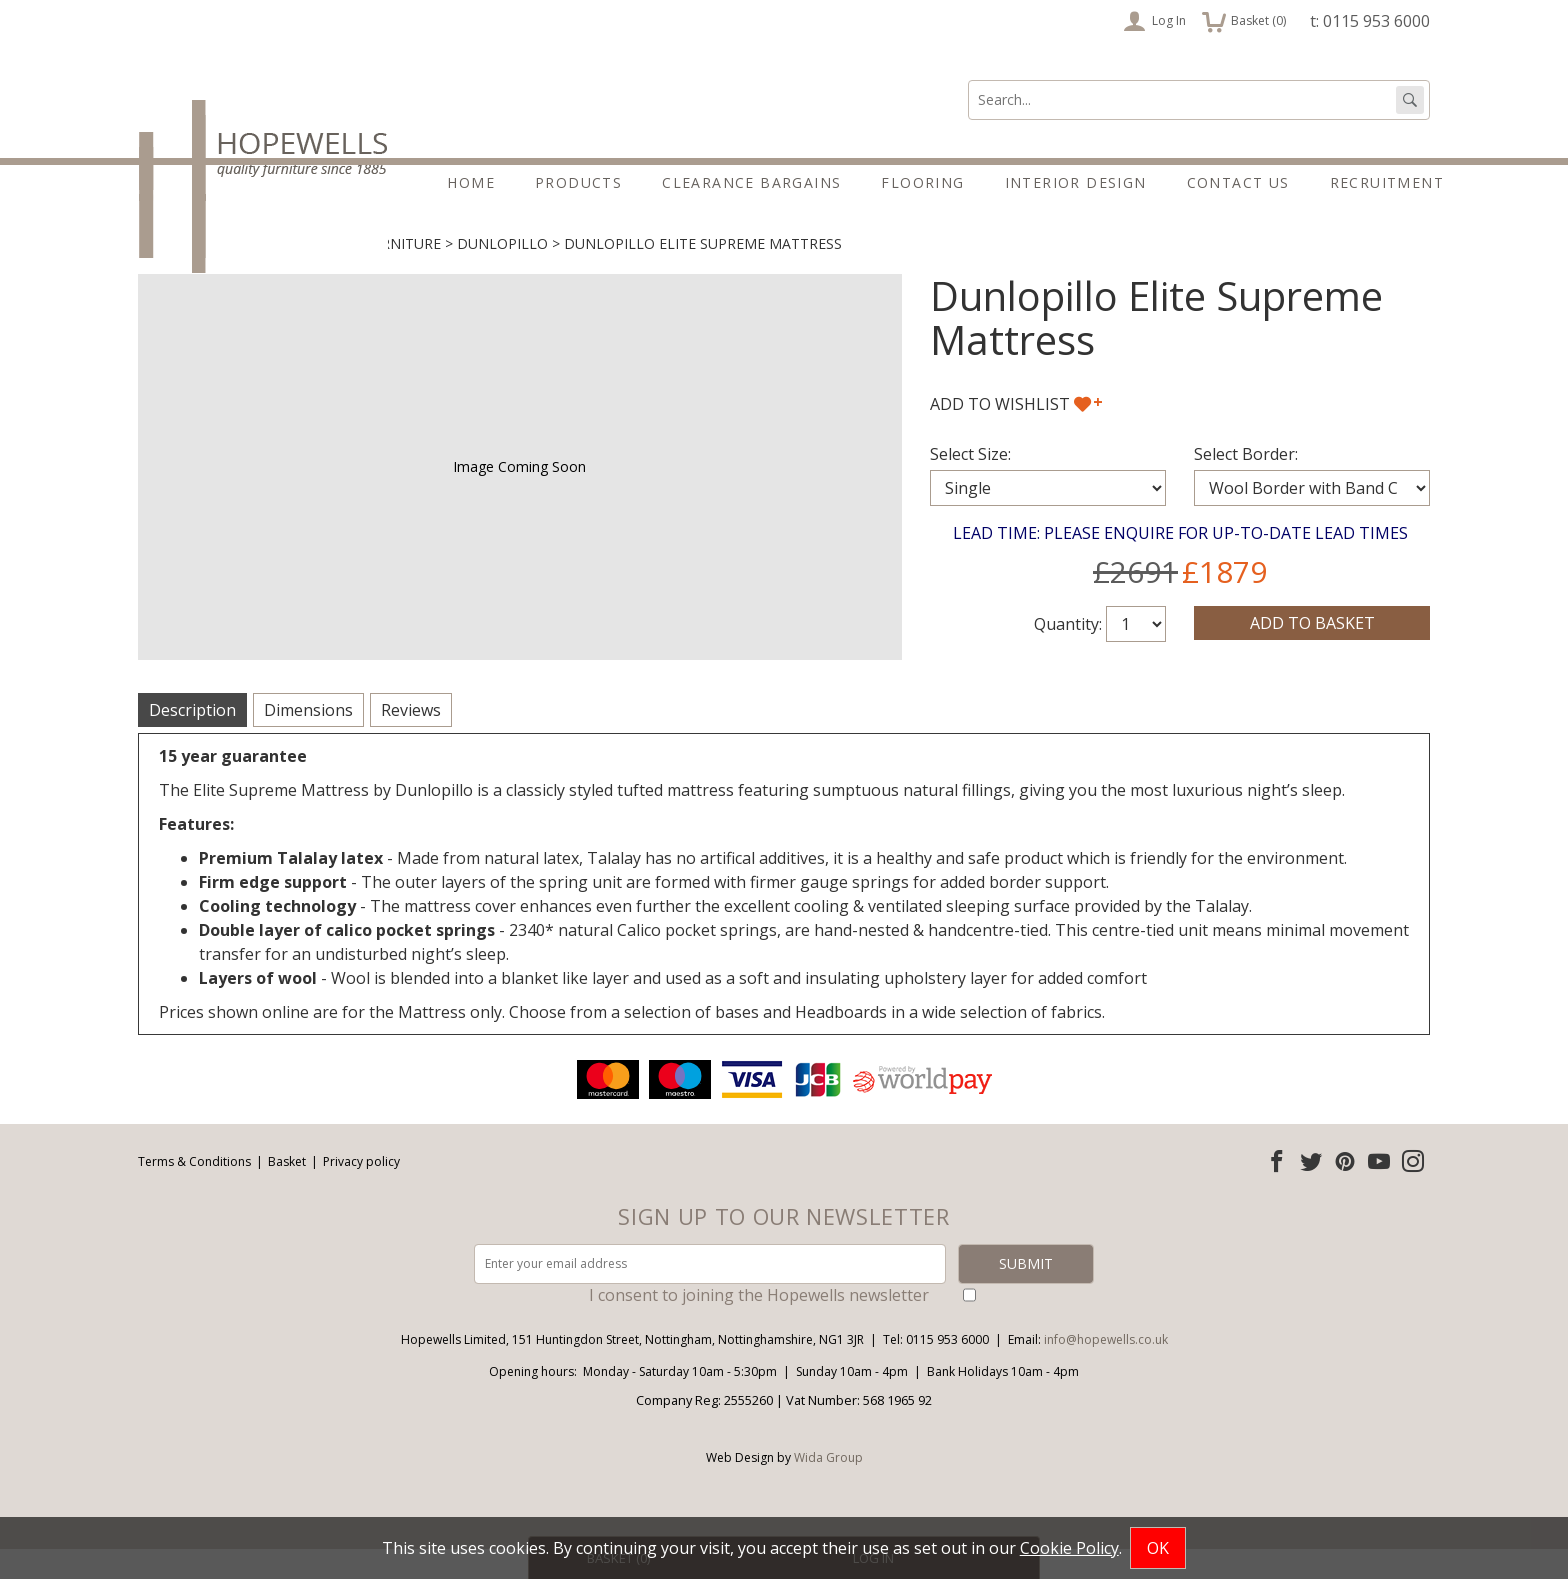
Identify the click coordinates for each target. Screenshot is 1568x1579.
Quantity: (1068, 654)
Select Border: (1246, 484)
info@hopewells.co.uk (1106, 1369)
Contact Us (1238, 182)
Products (578, 182)
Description (192, 740)
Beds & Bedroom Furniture (335, 273)
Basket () (1244, 21)
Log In (1154, 21)
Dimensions (308, 740)
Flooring (922, 182)
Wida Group (828, 1487)
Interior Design (1076, 182)
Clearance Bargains (751, 182)
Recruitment (1387, 182)
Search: (968, 80)
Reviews (411, 740)
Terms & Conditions (194, 1191)
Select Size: (970, 484)
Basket (287, 1191)
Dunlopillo (502, 273)
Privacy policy (361, 1191)
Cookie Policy (1069, 1548)
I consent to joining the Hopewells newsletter (759, 1325)
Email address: (0, 1085)
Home (471, 182)
